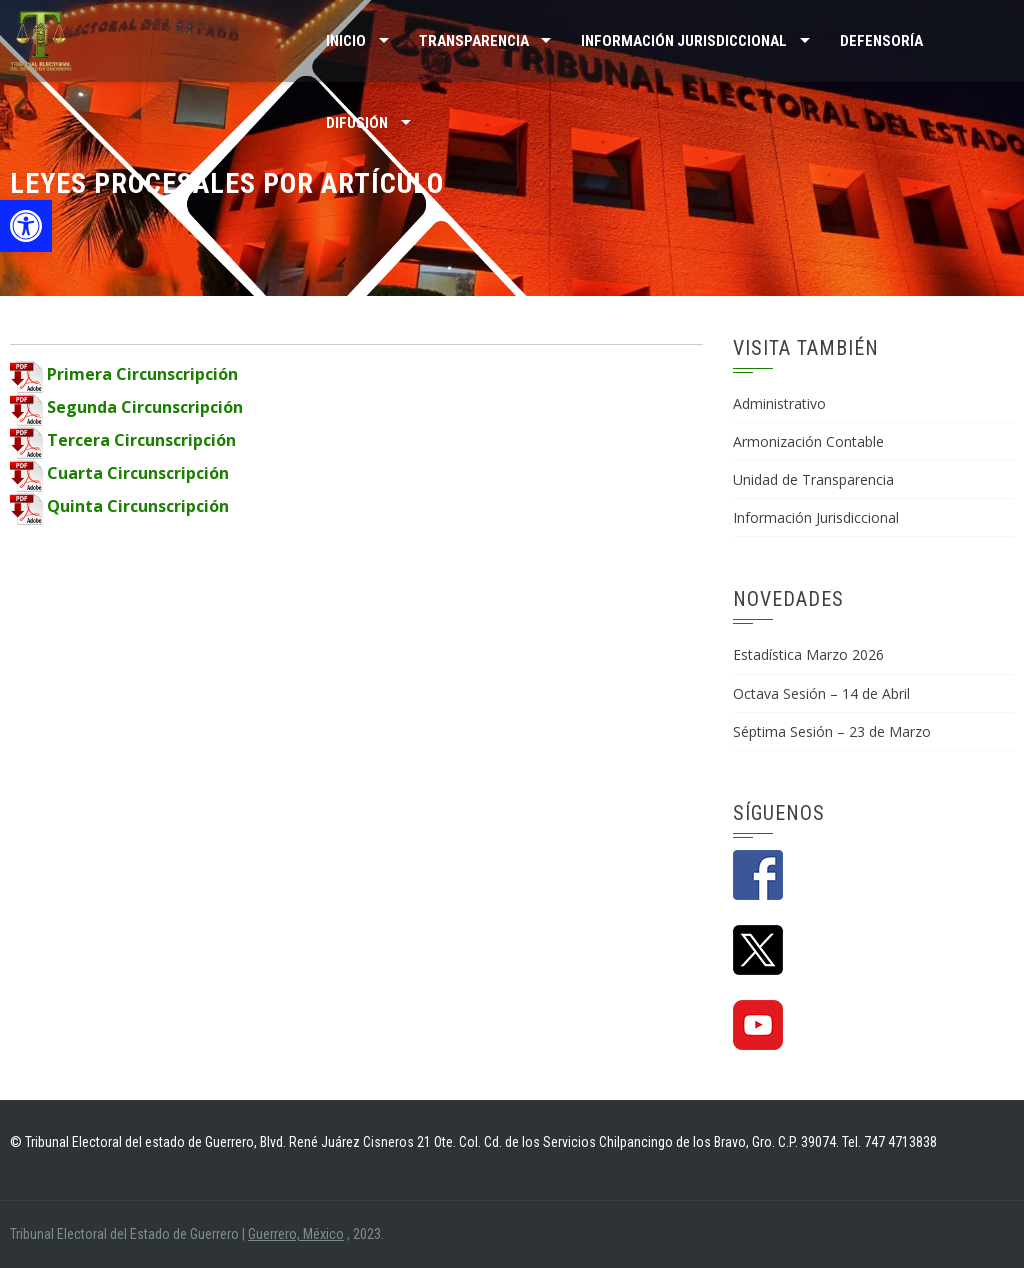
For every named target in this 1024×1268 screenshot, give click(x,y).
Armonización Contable (808, 441)
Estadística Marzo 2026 (808, 654)
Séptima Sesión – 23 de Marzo (832, 731)
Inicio (346, 41)
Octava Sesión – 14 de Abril (821, 693)
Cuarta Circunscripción (119, 473)
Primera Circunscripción (124, 374)
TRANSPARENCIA (474, 41)
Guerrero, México (296, 1234)
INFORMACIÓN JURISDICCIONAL (684, 41)
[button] (26, 226)
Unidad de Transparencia (813, 479)
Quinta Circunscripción (119, 506)
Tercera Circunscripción (123, 440)
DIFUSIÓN (357, 123)
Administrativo (779, 403)
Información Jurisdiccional (816, 517)
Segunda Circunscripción (126, 407)
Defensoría (881, 41)
